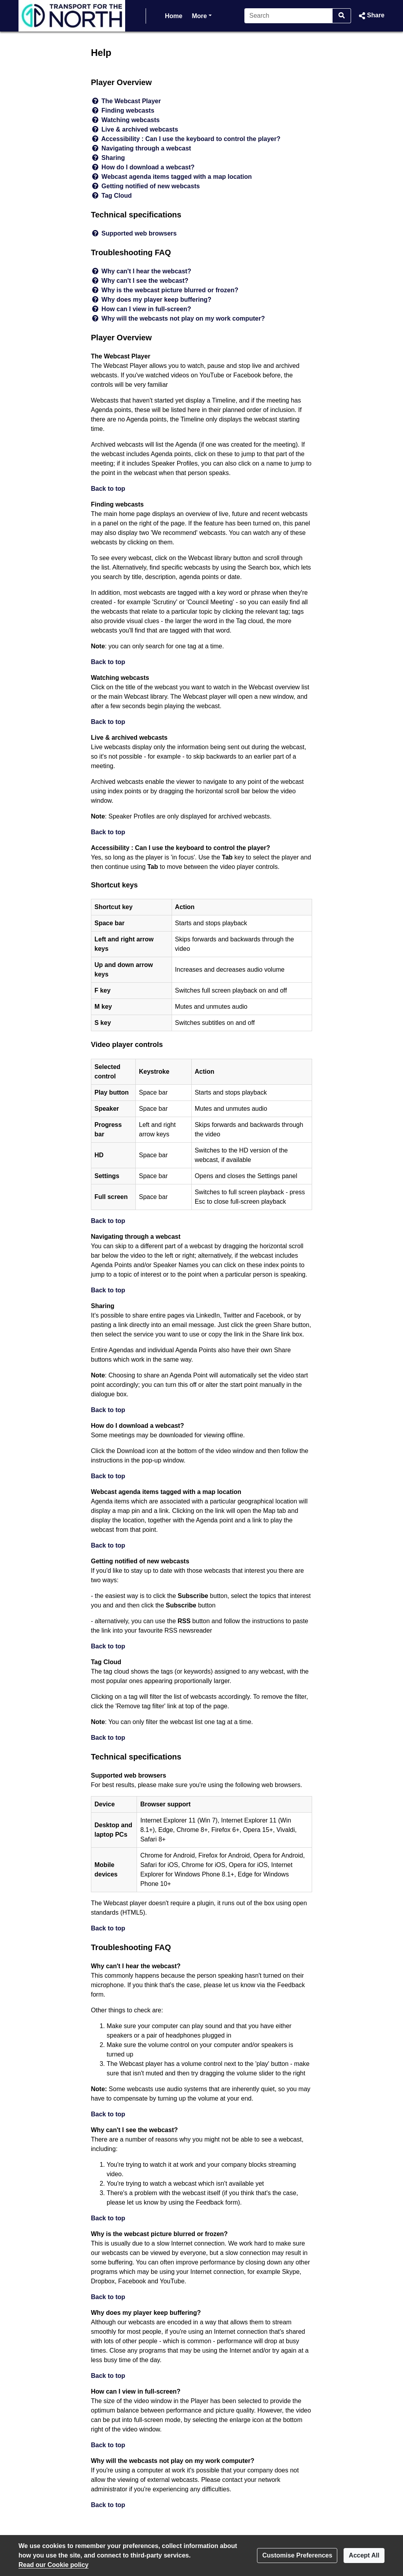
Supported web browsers (139, 233)
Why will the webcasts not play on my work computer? (183, 318)
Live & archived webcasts (140, 129)
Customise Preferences (297, 2555)
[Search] (288, 15)
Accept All (364, 2555)
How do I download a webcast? (148, 167)
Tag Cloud (117, 195)
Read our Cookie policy (53, 2564)
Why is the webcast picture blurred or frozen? (170, 290)
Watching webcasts (131, 120)
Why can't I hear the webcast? (146, 271)
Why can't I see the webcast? (145, 280)
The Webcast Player (131, 101)
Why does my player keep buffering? (156, 299)
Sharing (113, 157)
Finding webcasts (128, 110)
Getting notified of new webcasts (151, 186)
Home (173, 16)
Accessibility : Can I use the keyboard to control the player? (190, 138)
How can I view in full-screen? (146, 309)
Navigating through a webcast (146, 148)
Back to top (108, 488)
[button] (371, 16)
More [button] (201, 15)
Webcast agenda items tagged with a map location (177, 176)
